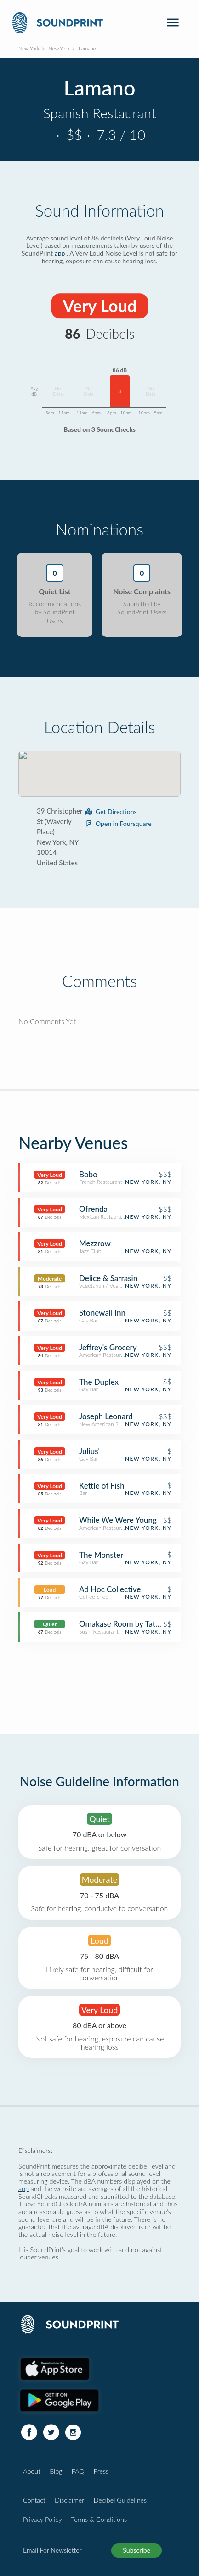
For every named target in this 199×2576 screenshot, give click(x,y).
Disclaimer (69, 2500)
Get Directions (110, 811)
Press (101, 2471)
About (31, 2471)
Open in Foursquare (118, 823)
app (60, 253)
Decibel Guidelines (120, 2500)
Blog (56, 2471)
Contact (34, 2500)
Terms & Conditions (99, 2519)
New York (29, 48)
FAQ (78, 2471)
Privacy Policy (42, 2519)
